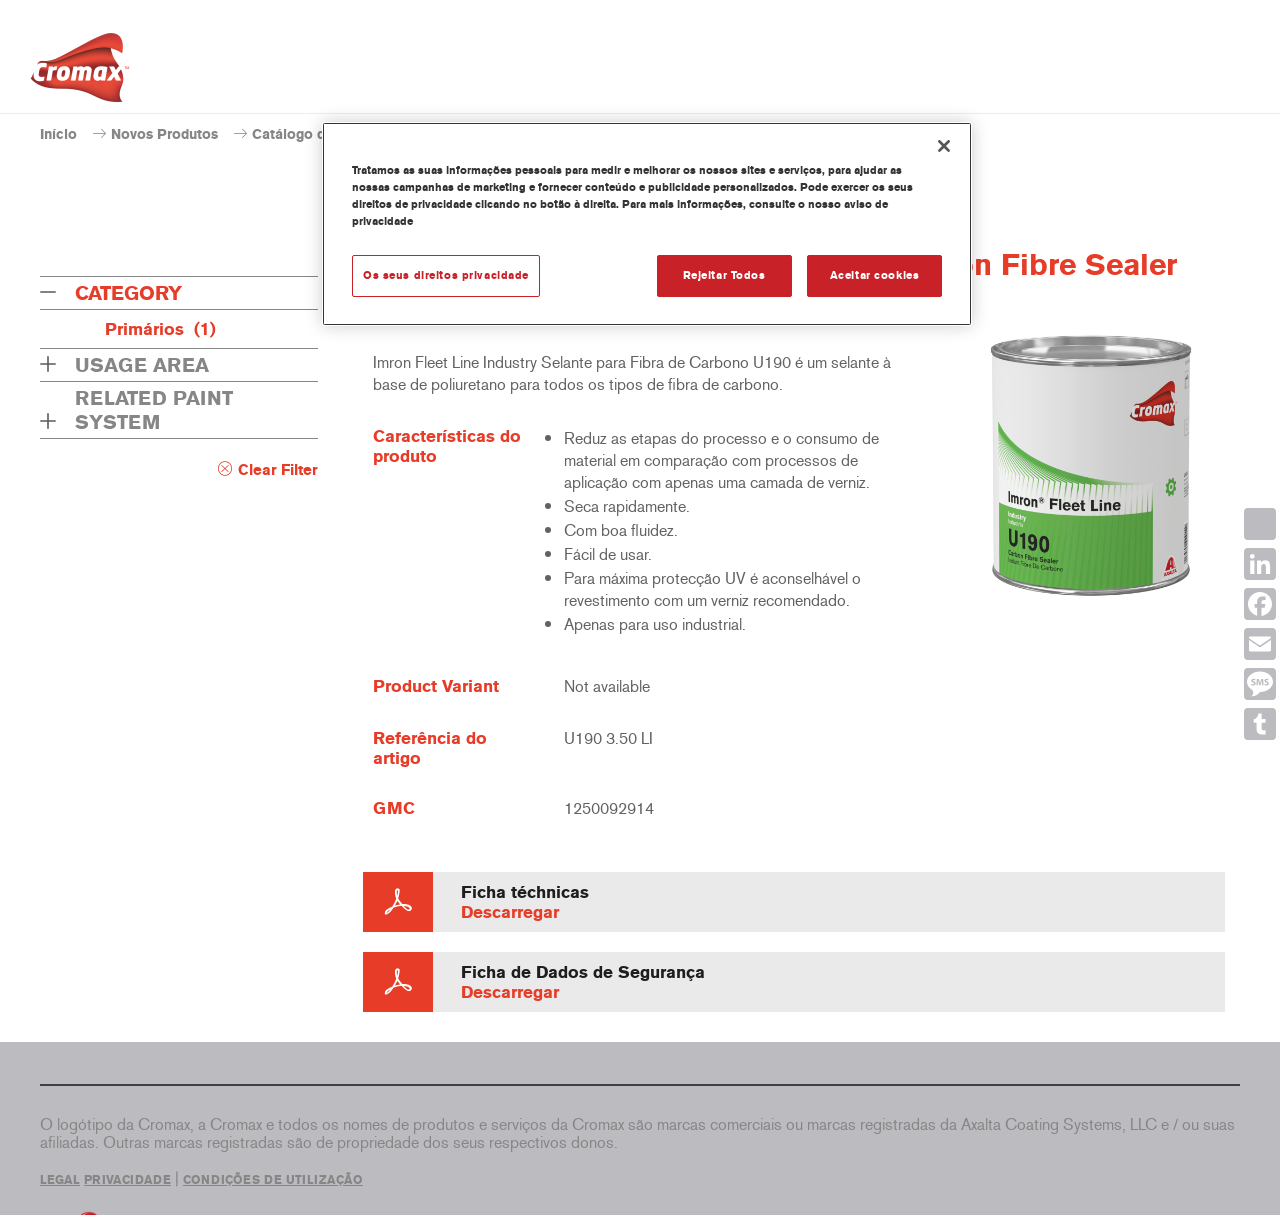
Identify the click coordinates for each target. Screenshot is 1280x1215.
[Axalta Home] (80, 73)
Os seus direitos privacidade (446, 275)
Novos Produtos (164, 134)
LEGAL (60, 1180)
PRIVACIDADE (127, 1180)
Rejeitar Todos (724, 275)
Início (58, 134)
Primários (160, 329)
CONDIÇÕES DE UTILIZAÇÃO (273, 1180)
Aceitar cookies (875, 275)
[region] (647, 224)
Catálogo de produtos (324, 134)
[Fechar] (944, 146)
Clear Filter (278, 470)
